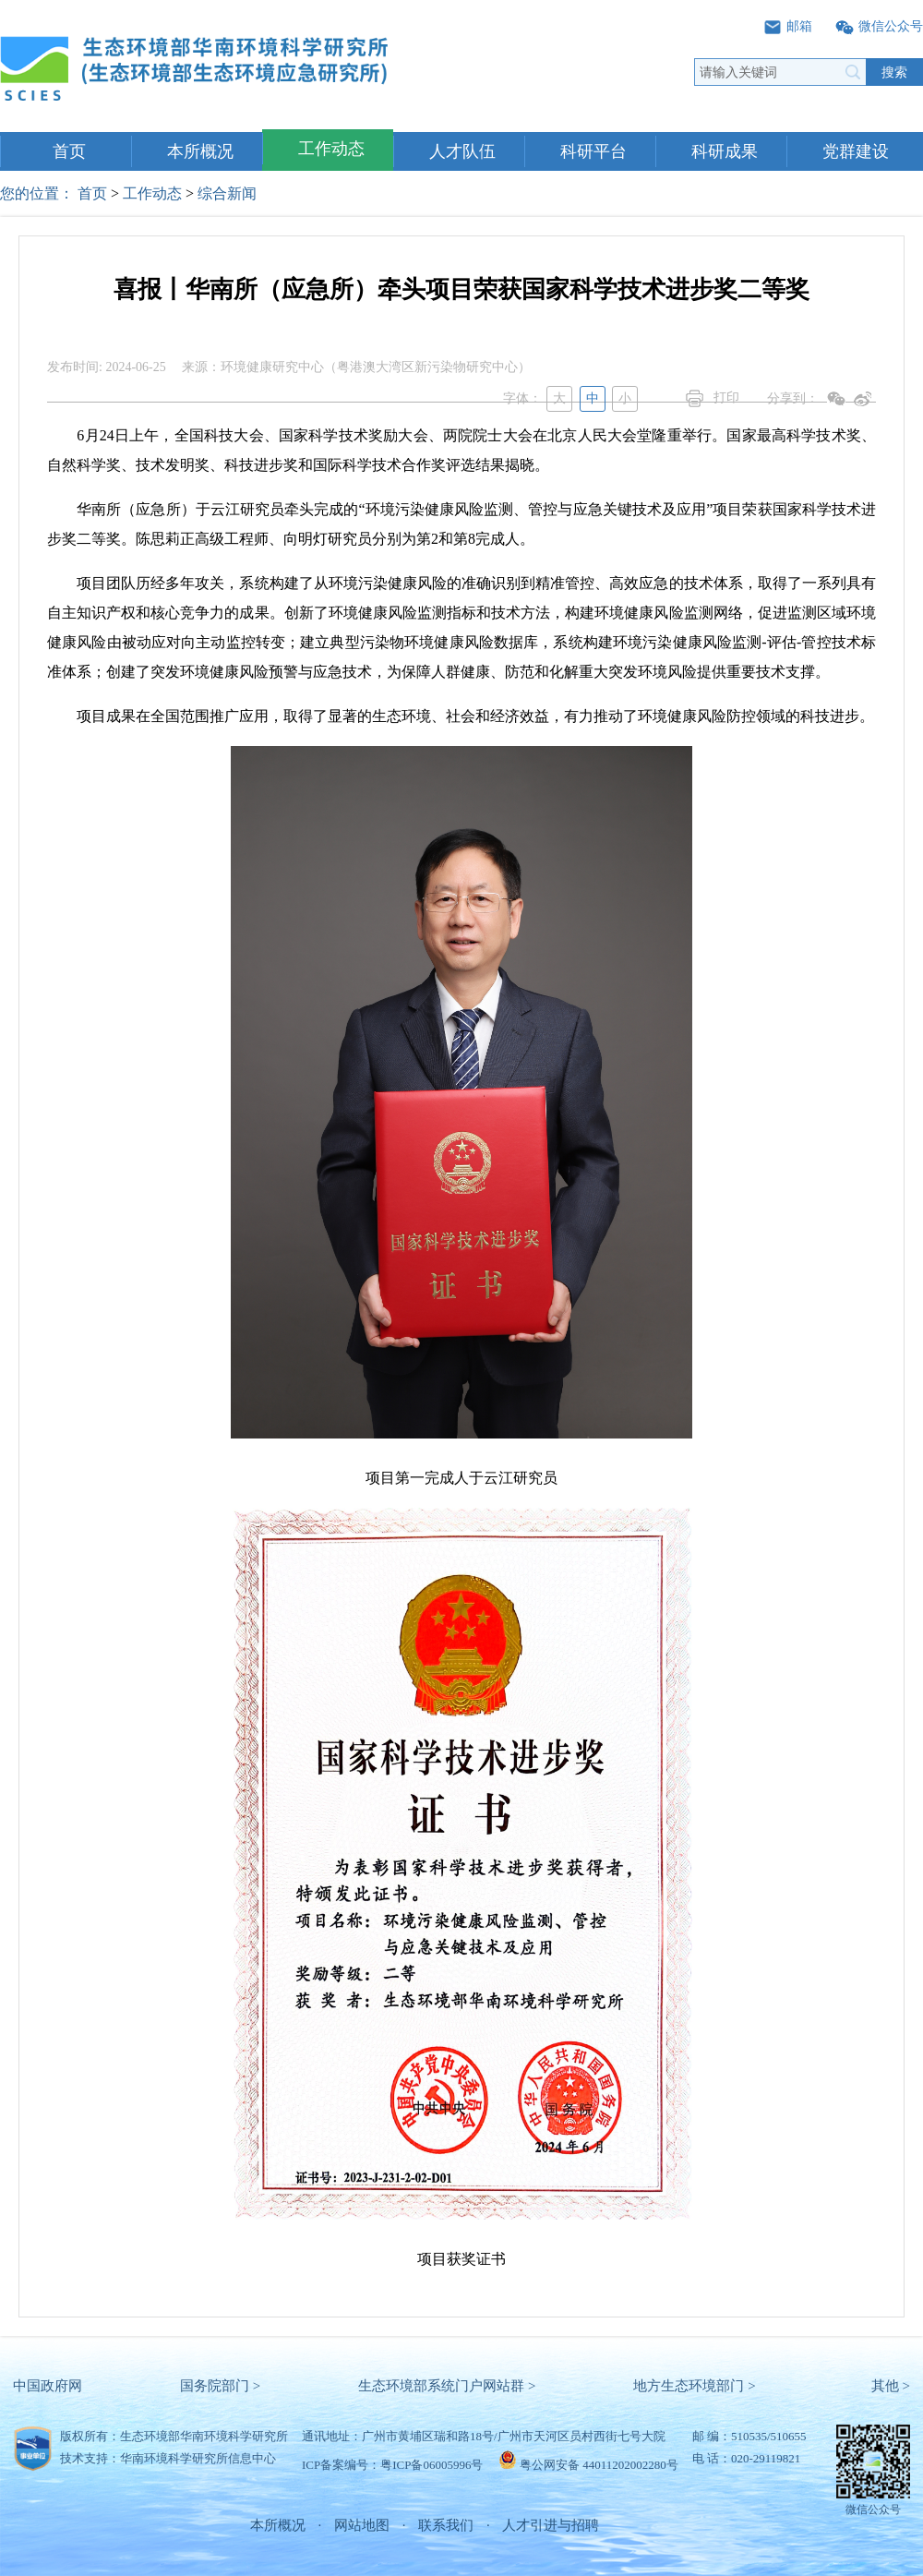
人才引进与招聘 (550, 2525)
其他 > (890, 2385)
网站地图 (362, 2525)
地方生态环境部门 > (694, 2385)
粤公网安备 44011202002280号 (599, 2465)
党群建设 (855, 151)
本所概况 (200, 151)
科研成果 (724, 151)
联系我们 (445, 2525)
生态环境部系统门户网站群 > (446, 2385)
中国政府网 (47, 2385)
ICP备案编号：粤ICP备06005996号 (392, 2465)
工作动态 (331, 148)
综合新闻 (227, 193)
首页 (69, 151)
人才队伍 (462, 151)
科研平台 (593, 151)
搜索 (894, 72)
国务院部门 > (220, 2385)
